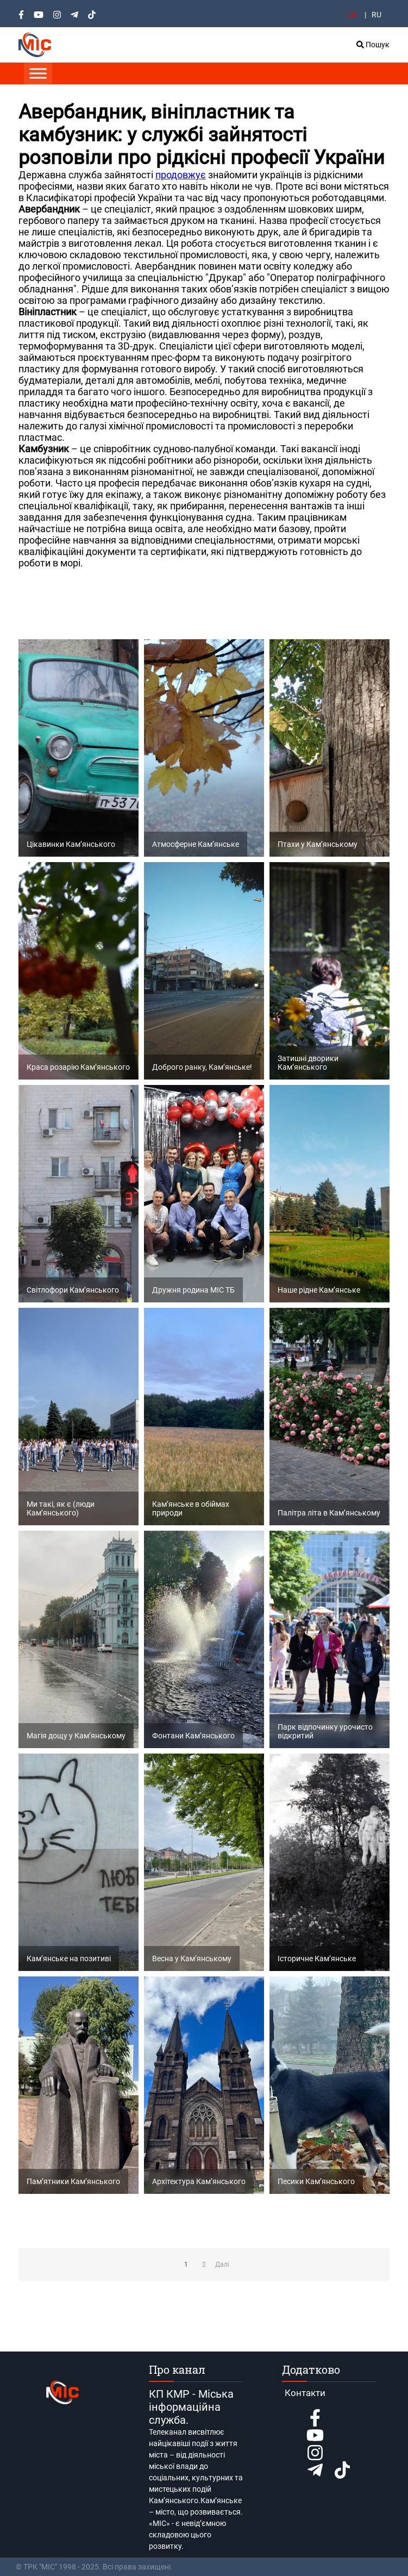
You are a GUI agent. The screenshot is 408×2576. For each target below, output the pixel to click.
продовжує (180, 174)
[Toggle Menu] (38, 73)
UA (351, 14)
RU (376, 14)
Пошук (373, 44)
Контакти (305, 2392)
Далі (222, 2264)
